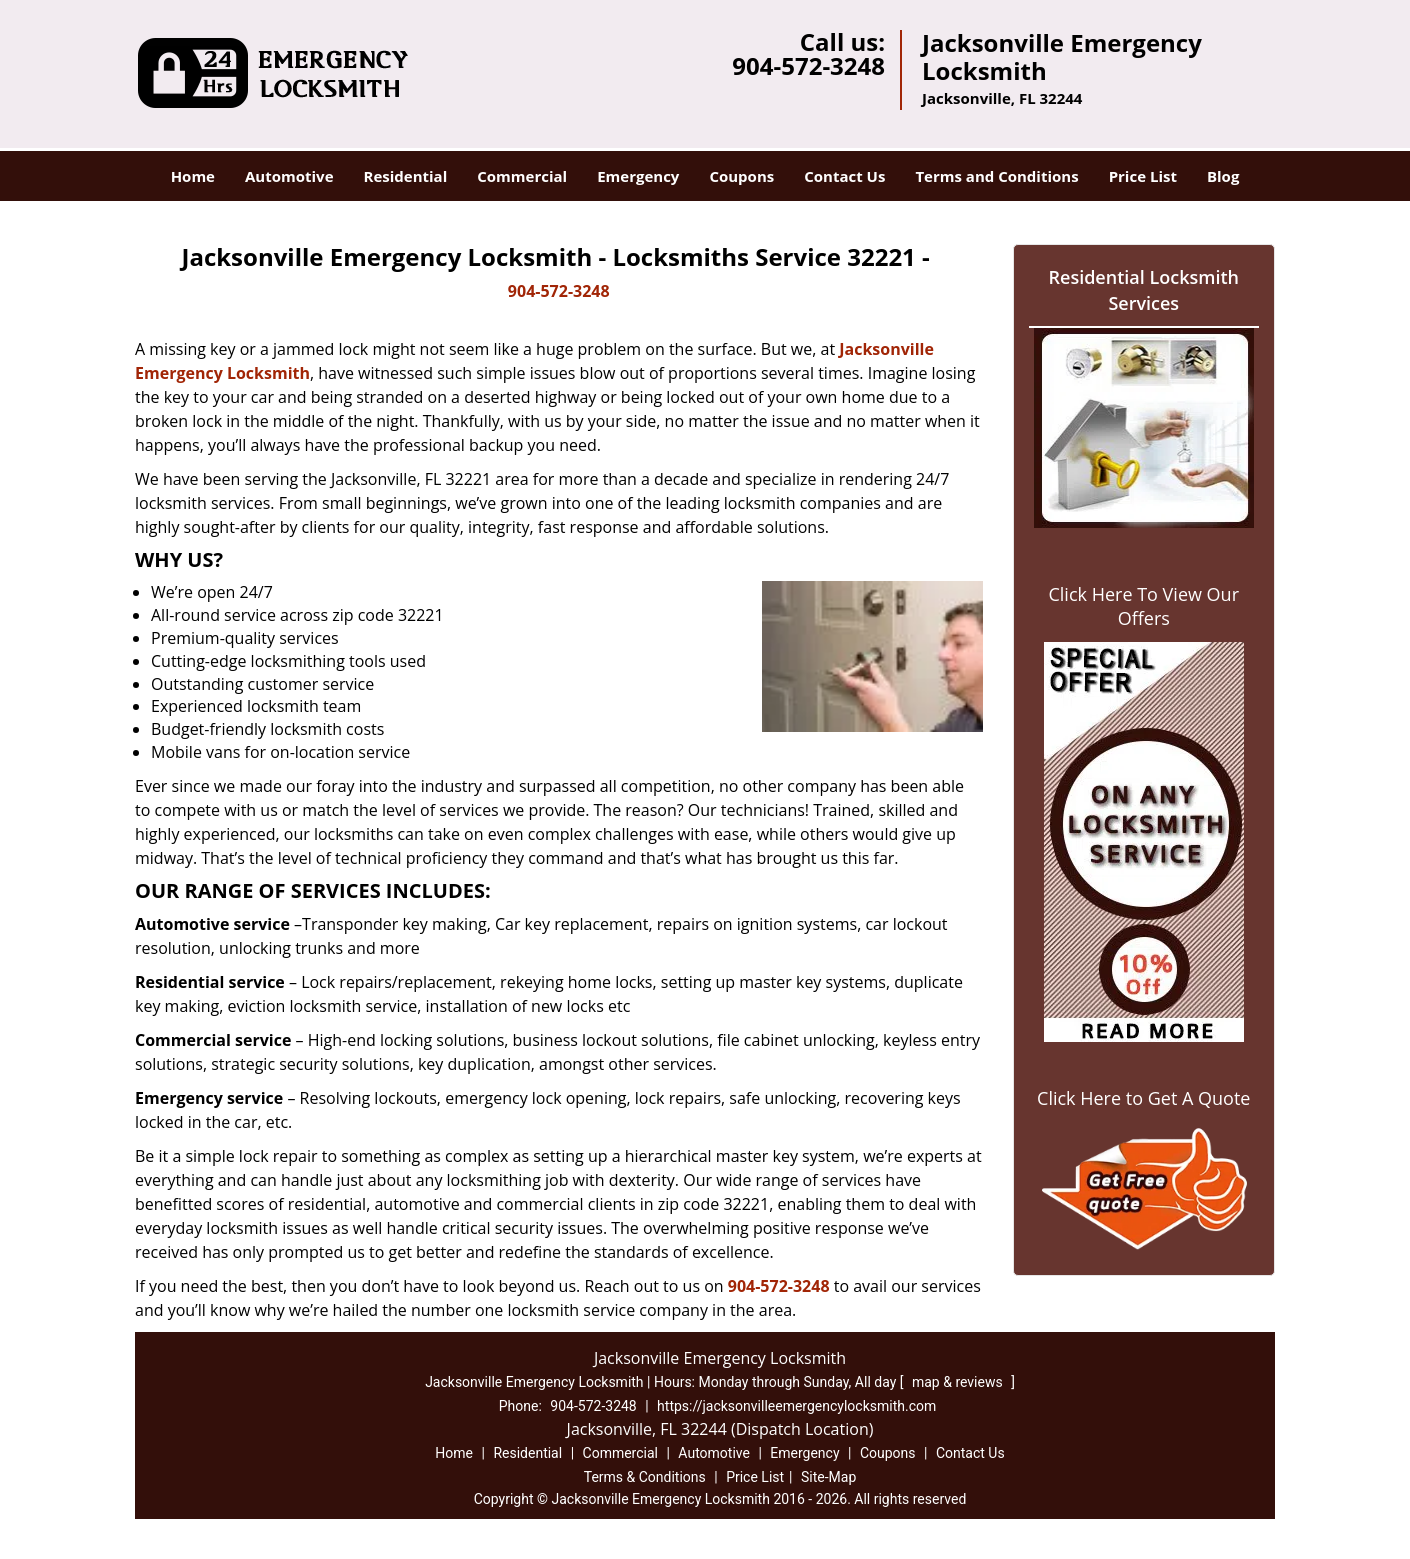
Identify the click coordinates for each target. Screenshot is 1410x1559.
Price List (1143, 176)
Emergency (638, 176)
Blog (1223, 176)
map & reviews (959, 1382)
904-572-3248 (808, 65)
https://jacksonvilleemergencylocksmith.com (796, 1406)
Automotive (289, 176)
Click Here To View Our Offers (1143, 606)
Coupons (741, 176)
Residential (406, 176)
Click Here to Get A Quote (1143, 1098)
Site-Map (828, 1477)
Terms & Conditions (645, 1477)
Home (193, 176)
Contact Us (844, 176)
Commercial (522, 176)
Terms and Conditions (996, 176)
